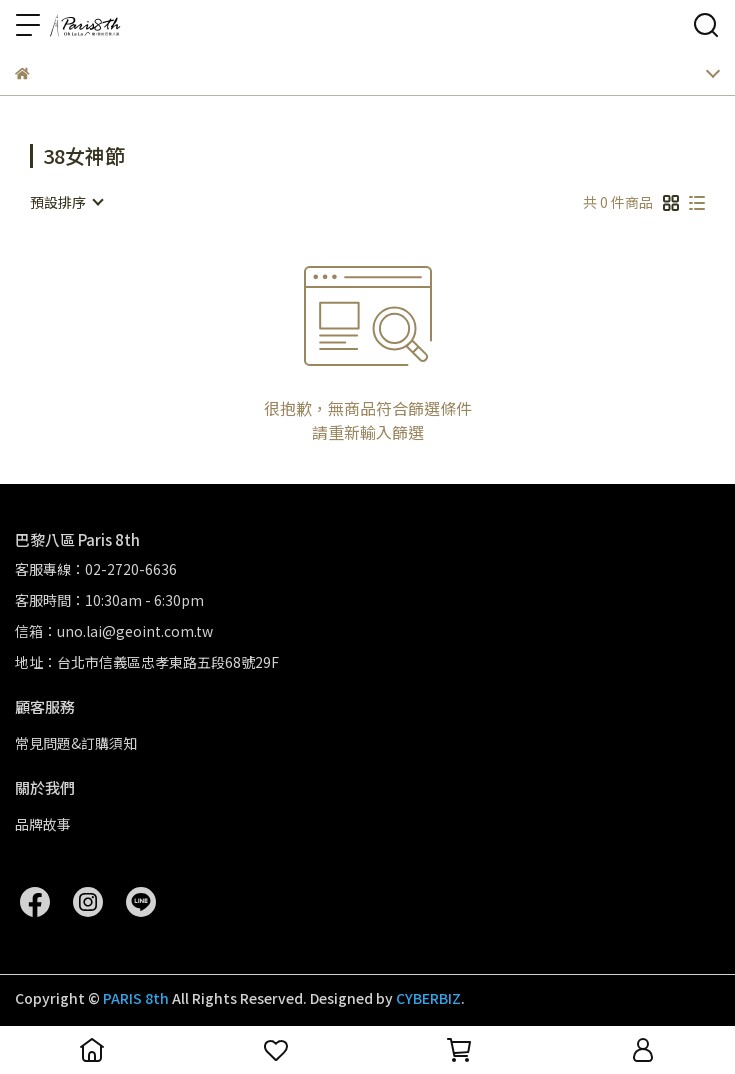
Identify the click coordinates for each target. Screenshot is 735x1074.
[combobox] (66, 202)
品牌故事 (43, 824)
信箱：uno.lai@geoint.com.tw (114, 631)
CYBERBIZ (428, 998)
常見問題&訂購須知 (76, 743)
